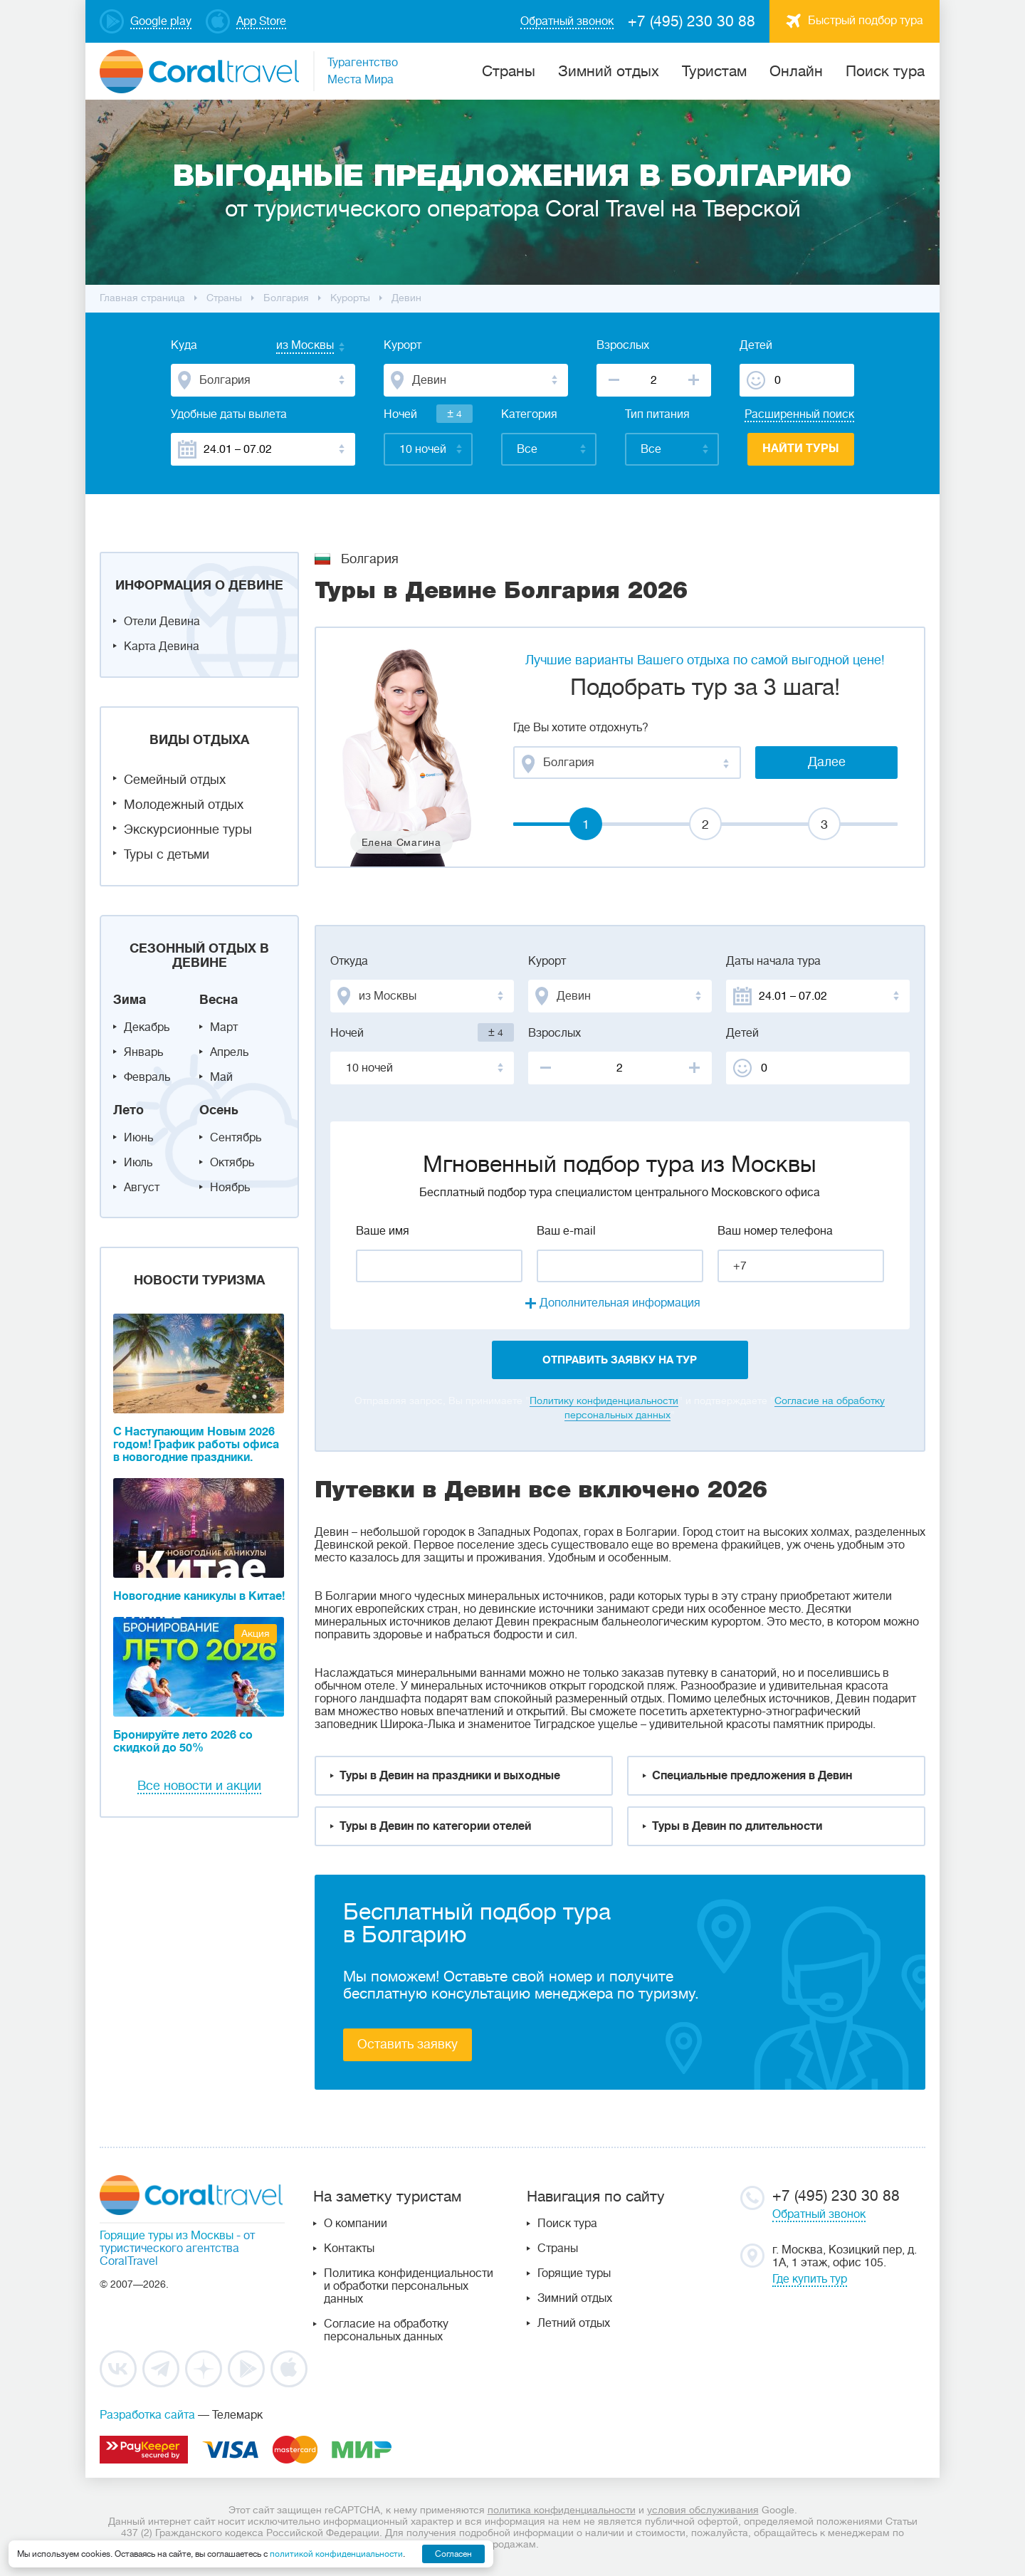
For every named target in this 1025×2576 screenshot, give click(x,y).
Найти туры (800, 448)
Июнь (138, 1137)
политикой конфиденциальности (336, 2554)
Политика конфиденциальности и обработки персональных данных (408, 2286)
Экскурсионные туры (188, 829)
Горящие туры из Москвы (166, 2235)
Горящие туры (574, 2273)
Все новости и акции (199, 1786)
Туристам (714, 71)
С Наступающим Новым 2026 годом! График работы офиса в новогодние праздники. (196, 1444)
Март (224, 1027)
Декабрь (146, 1027)
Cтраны (508, 71)
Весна (218, 1000)
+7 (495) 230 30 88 (691, 21)
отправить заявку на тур (619, 1360)
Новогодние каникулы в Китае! (199, 1596)
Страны (557, 2248)
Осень (218, 1110)
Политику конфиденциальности (604, 1400)
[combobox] (291, 346)
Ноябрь (230, 1187)
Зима (129, 1000)
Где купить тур (809, 2279)
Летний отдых (573, 2323)
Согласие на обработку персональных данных (386, 2330)
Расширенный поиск (799, 414)
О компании (355, 2223)
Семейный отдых (175, 780)
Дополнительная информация (620, 1303)
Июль (138, 1162)
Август (141, 1187)
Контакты (349, 2248)
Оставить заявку (407, 2044)
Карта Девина (161, 646)
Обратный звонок (819, 2214)
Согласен (453, 2554)
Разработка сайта (147, 2415)
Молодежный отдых (183, 804)
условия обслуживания (703, 2509)
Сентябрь (235, 1137)
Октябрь (232, 1162)
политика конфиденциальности (562, 2509)
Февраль (147, 1077)
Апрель (229, 1052)
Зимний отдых (608, 71)
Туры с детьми (166, 854)
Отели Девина (162, 621)
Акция (255, 1633)
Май (221, 1077)
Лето (128, 1110)
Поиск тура (885, 71)
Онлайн (796, 71)
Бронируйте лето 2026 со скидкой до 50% (183, 1741)
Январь (143, 1052)
